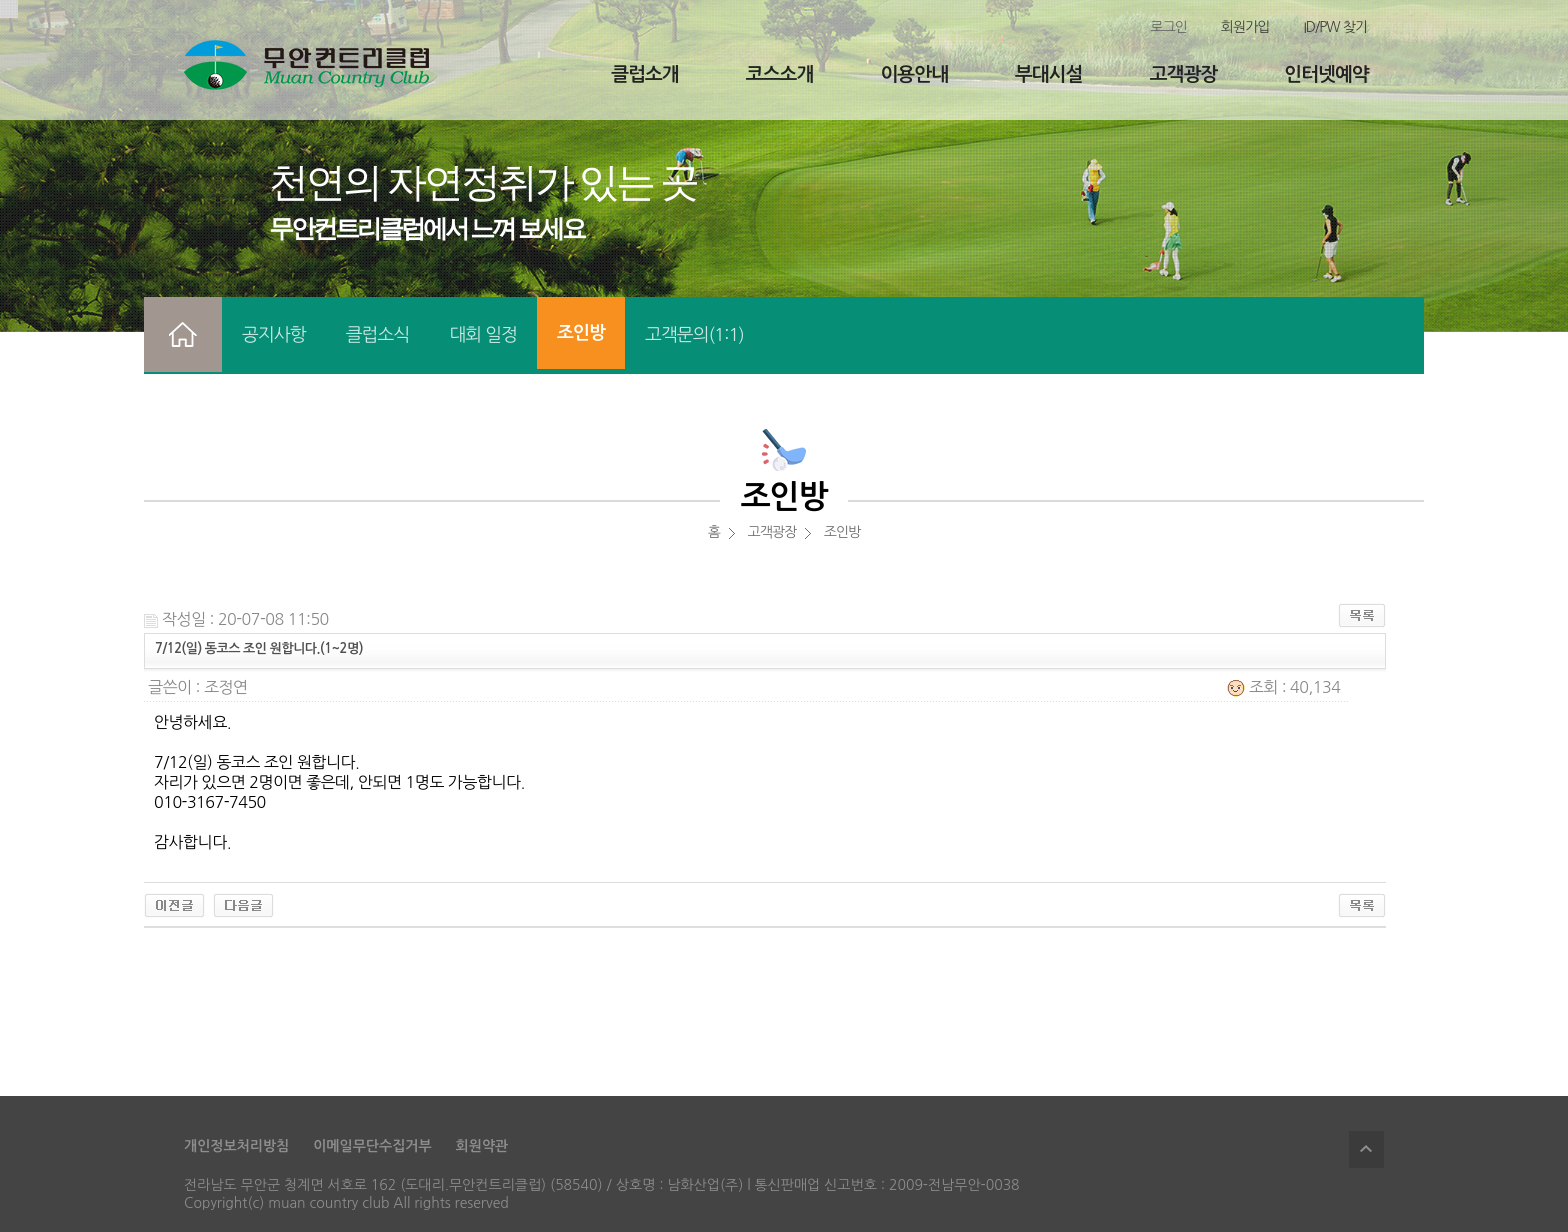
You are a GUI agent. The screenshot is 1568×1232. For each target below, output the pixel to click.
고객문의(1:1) (694, 335)
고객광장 (1183, 74)
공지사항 (274, 335)
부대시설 (1048, 74)
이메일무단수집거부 (372, 1146)
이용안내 (913, 74)
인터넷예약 (1326, 74)
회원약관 (482, 1146)
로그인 (1168, 27)
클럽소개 (644, 74)
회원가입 (1245, 27)
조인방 (581, 333)
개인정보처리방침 (236, 1146)
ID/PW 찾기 (1335, 27)
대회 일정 (483, 335)
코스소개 (779, 74)
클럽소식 (378, 335)
